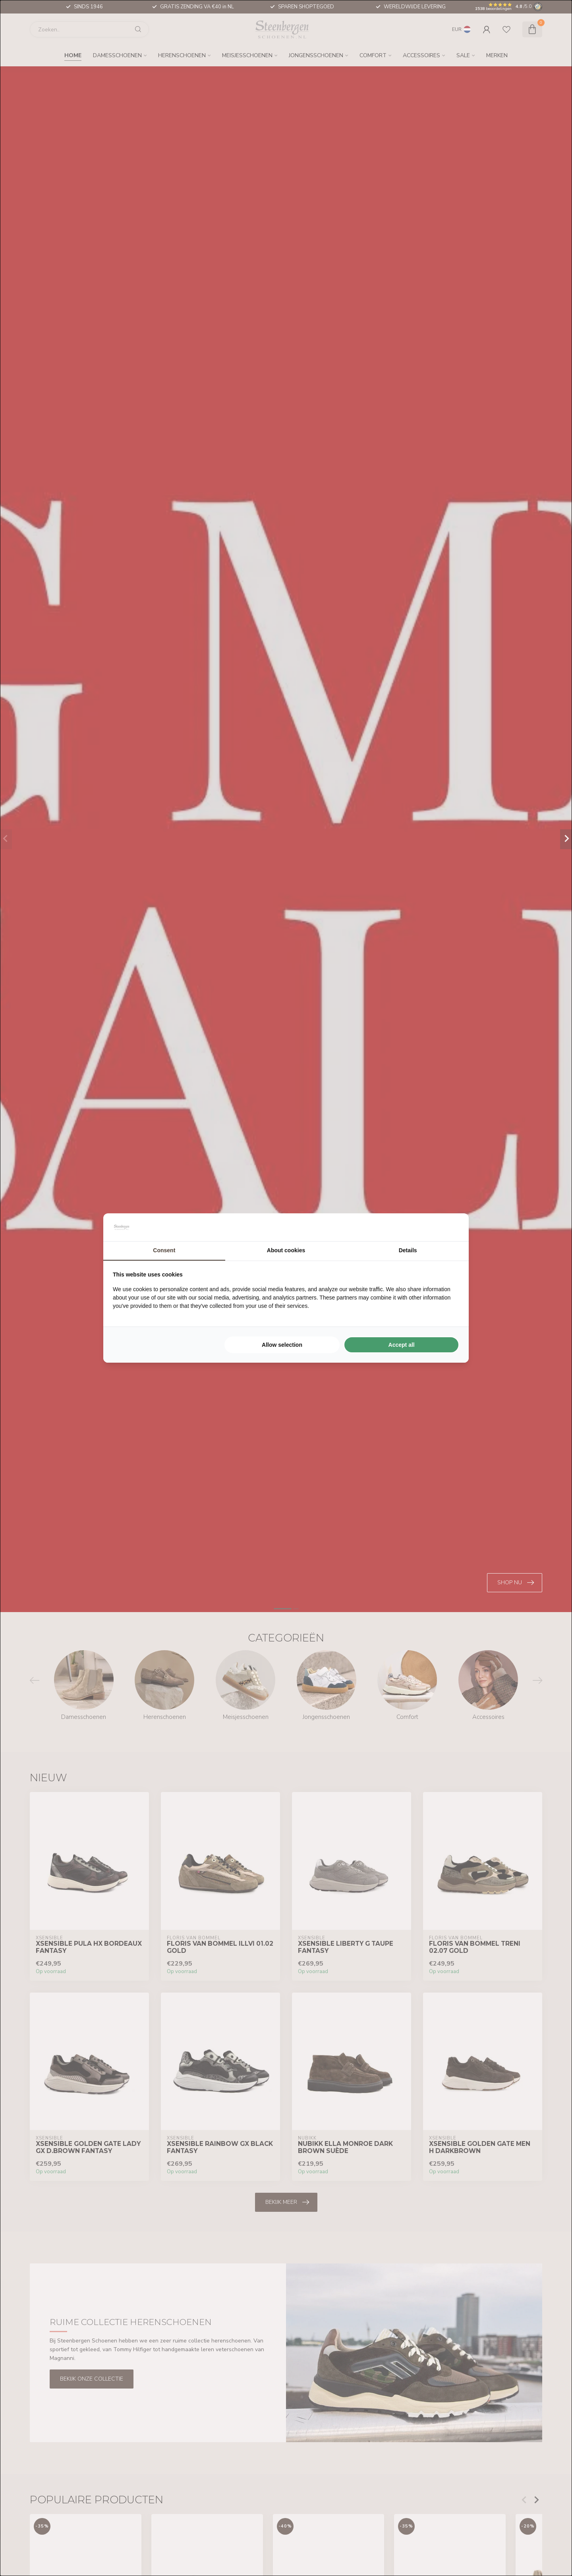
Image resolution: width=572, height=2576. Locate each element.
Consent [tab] (164, 1250)
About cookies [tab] (286, 1250)
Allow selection (282, 1345)
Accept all (401, 1345)
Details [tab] (408, 1250)
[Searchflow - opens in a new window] (449, 1227)
